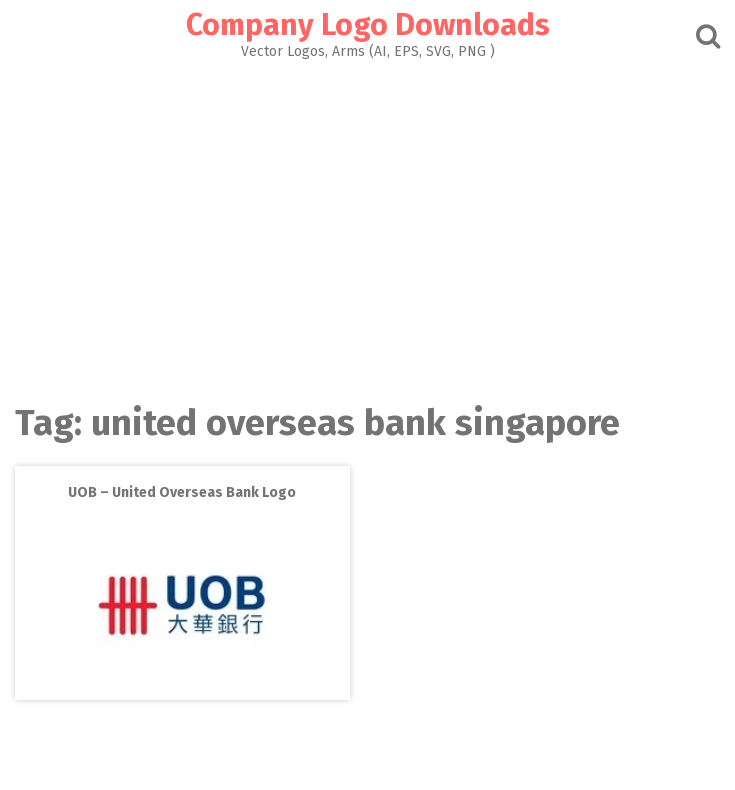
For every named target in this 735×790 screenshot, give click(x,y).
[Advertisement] (367, 226)
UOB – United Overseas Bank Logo (182, 492)
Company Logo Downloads (368, 25)
